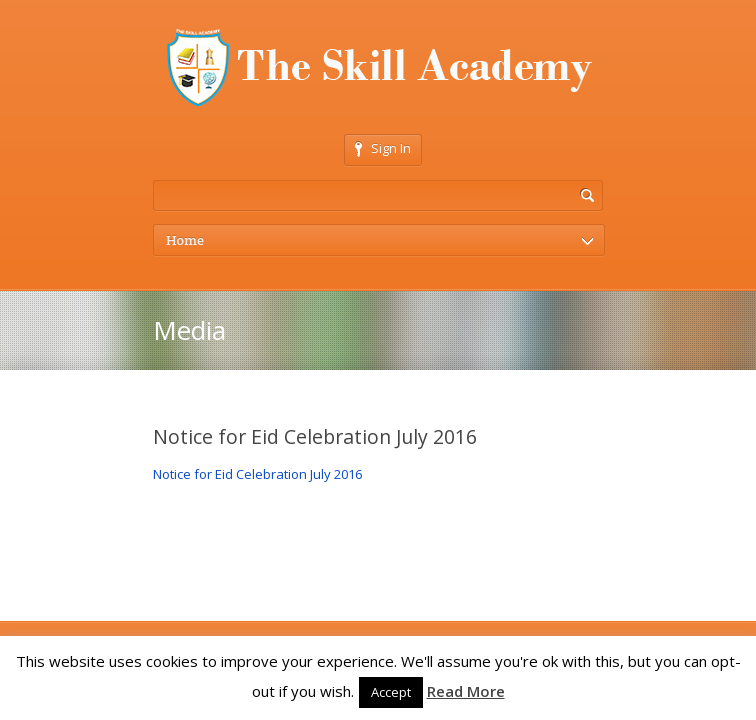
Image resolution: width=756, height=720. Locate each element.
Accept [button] (391, 692)
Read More (466, 691)
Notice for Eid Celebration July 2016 (257, 474)
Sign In (383, 148)
